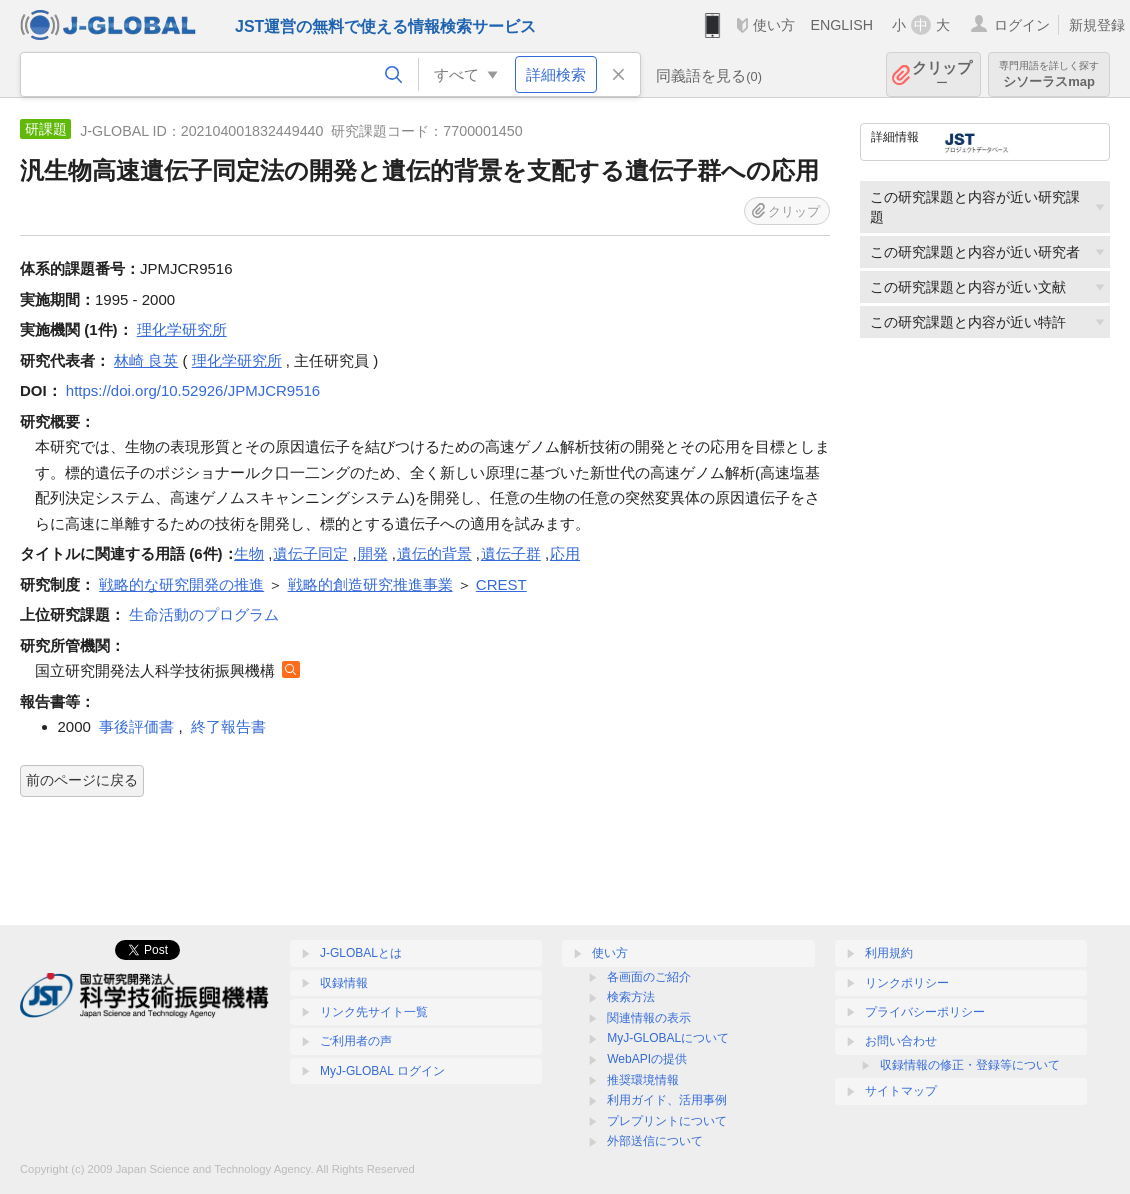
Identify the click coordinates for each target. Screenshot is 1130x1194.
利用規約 (889, 953)
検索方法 (631, 997)
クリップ (942, 74)
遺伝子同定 (310, 553)
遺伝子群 (511, 553)
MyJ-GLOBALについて (668, 1038)
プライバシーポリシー (925, 1012)
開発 (373, 553)
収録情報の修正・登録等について (970, 1065)
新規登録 (1097, 25)
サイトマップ (901, 1091)
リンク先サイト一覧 (374, 1012)
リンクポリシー (907, 983)
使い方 (774, 25)
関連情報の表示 (649, 1018)
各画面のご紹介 (649, 977)
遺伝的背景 (434, 553)
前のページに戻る (82, 780)
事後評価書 (136, 726)
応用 (565, 553)
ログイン (1022, 25)
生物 (249, 553)
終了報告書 (228, 726)
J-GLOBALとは (361, 953)
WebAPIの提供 (647, 1059)
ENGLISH (841, 25)
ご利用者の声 (356, 1041)
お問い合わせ (901, 1041)
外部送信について (655, 1141)
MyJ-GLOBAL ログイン (382, 1071)
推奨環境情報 (643, 1080)
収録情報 (344, 983)
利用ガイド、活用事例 (667, 1100)
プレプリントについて (667, 1121)
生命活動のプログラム (204, 614)
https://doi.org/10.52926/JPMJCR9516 (193, 390)
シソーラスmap (1049, 74)
